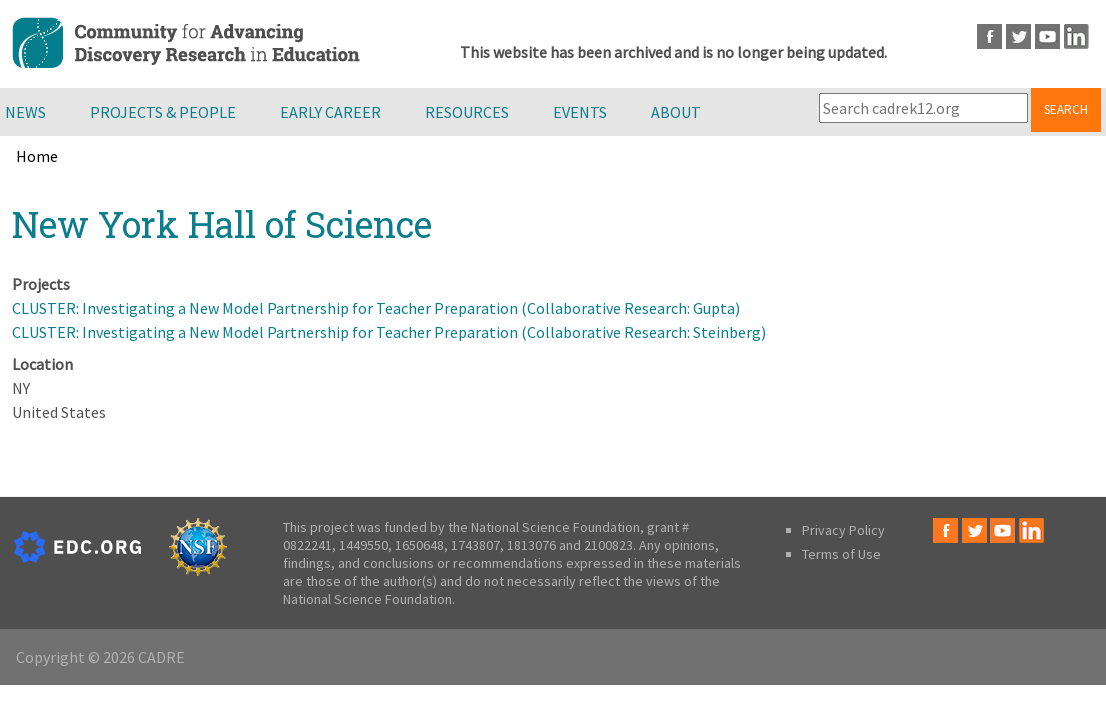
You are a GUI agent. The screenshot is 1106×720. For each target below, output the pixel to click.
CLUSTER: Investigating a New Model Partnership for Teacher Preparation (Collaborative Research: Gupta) (376, 308)
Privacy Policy (843, 530)
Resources (467, 112)
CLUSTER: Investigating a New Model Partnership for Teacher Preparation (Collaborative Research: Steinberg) (389, 332)
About (676, 112)
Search (1066, 109)
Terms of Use (841, 554)
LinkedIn (1076, 36)
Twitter (1018, 36)
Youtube (1047, 36)
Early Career (330, 112)
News (25, 112)
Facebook (989, 36)
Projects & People (163, 112)
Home (37, 156)
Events (580, 112)
